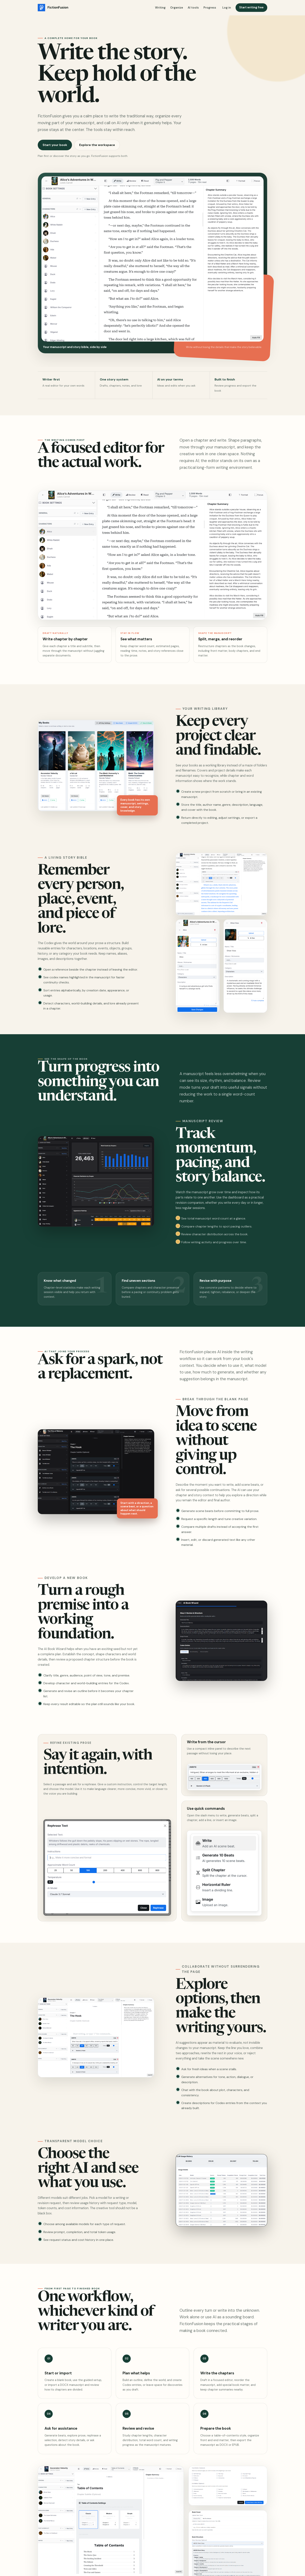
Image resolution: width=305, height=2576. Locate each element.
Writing (160, 8)
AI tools (193, 8)
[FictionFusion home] (53, 7)
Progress (209, 8)
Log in (226, 8)
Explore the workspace (97, 145)
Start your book (55, 145)
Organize (176, 8)
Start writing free (251, 7)
